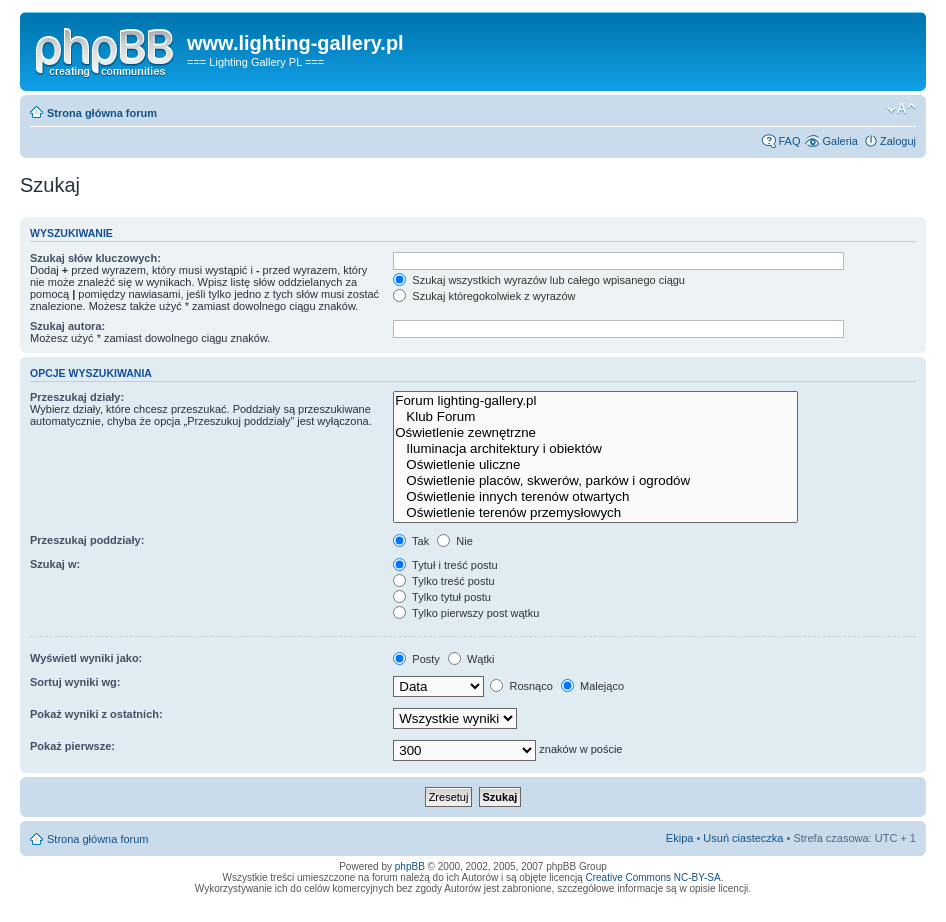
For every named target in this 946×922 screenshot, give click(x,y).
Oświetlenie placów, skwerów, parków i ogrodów (595, 481)
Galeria (839, 141)
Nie (455, 541)
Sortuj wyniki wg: (75, 682)
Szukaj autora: (67, 326)
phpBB (410, 866)
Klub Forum (595, 417)
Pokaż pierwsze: (72, 746)
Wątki (471, 659)
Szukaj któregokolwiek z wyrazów (484, 296)
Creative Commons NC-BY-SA (652, 877)
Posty (416, 659)
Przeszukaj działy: (77, 397)
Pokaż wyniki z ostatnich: (96, 714)
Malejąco (592, 686)
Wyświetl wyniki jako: (86, 658)
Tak (411, 541)
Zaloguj (898, 141)
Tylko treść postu (443, 581)
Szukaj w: (55, 564)
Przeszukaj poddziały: (87, 540)
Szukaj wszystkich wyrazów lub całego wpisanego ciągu (539, 280)
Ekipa (680, 838)
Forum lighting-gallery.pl (595, 401)
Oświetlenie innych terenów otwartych (595, 497)
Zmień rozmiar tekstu (901, 109)
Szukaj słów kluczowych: (95, 258)
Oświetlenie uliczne (595, 465)
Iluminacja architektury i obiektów (595, 449)
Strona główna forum (102, 113)
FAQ (789, 141)
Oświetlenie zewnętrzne (595, 433)
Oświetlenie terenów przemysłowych (595, 513)
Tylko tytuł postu (442, 597)
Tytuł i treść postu (445, 565)
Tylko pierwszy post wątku (466, 613)
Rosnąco (521, 686)
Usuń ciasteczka (743, 838)
